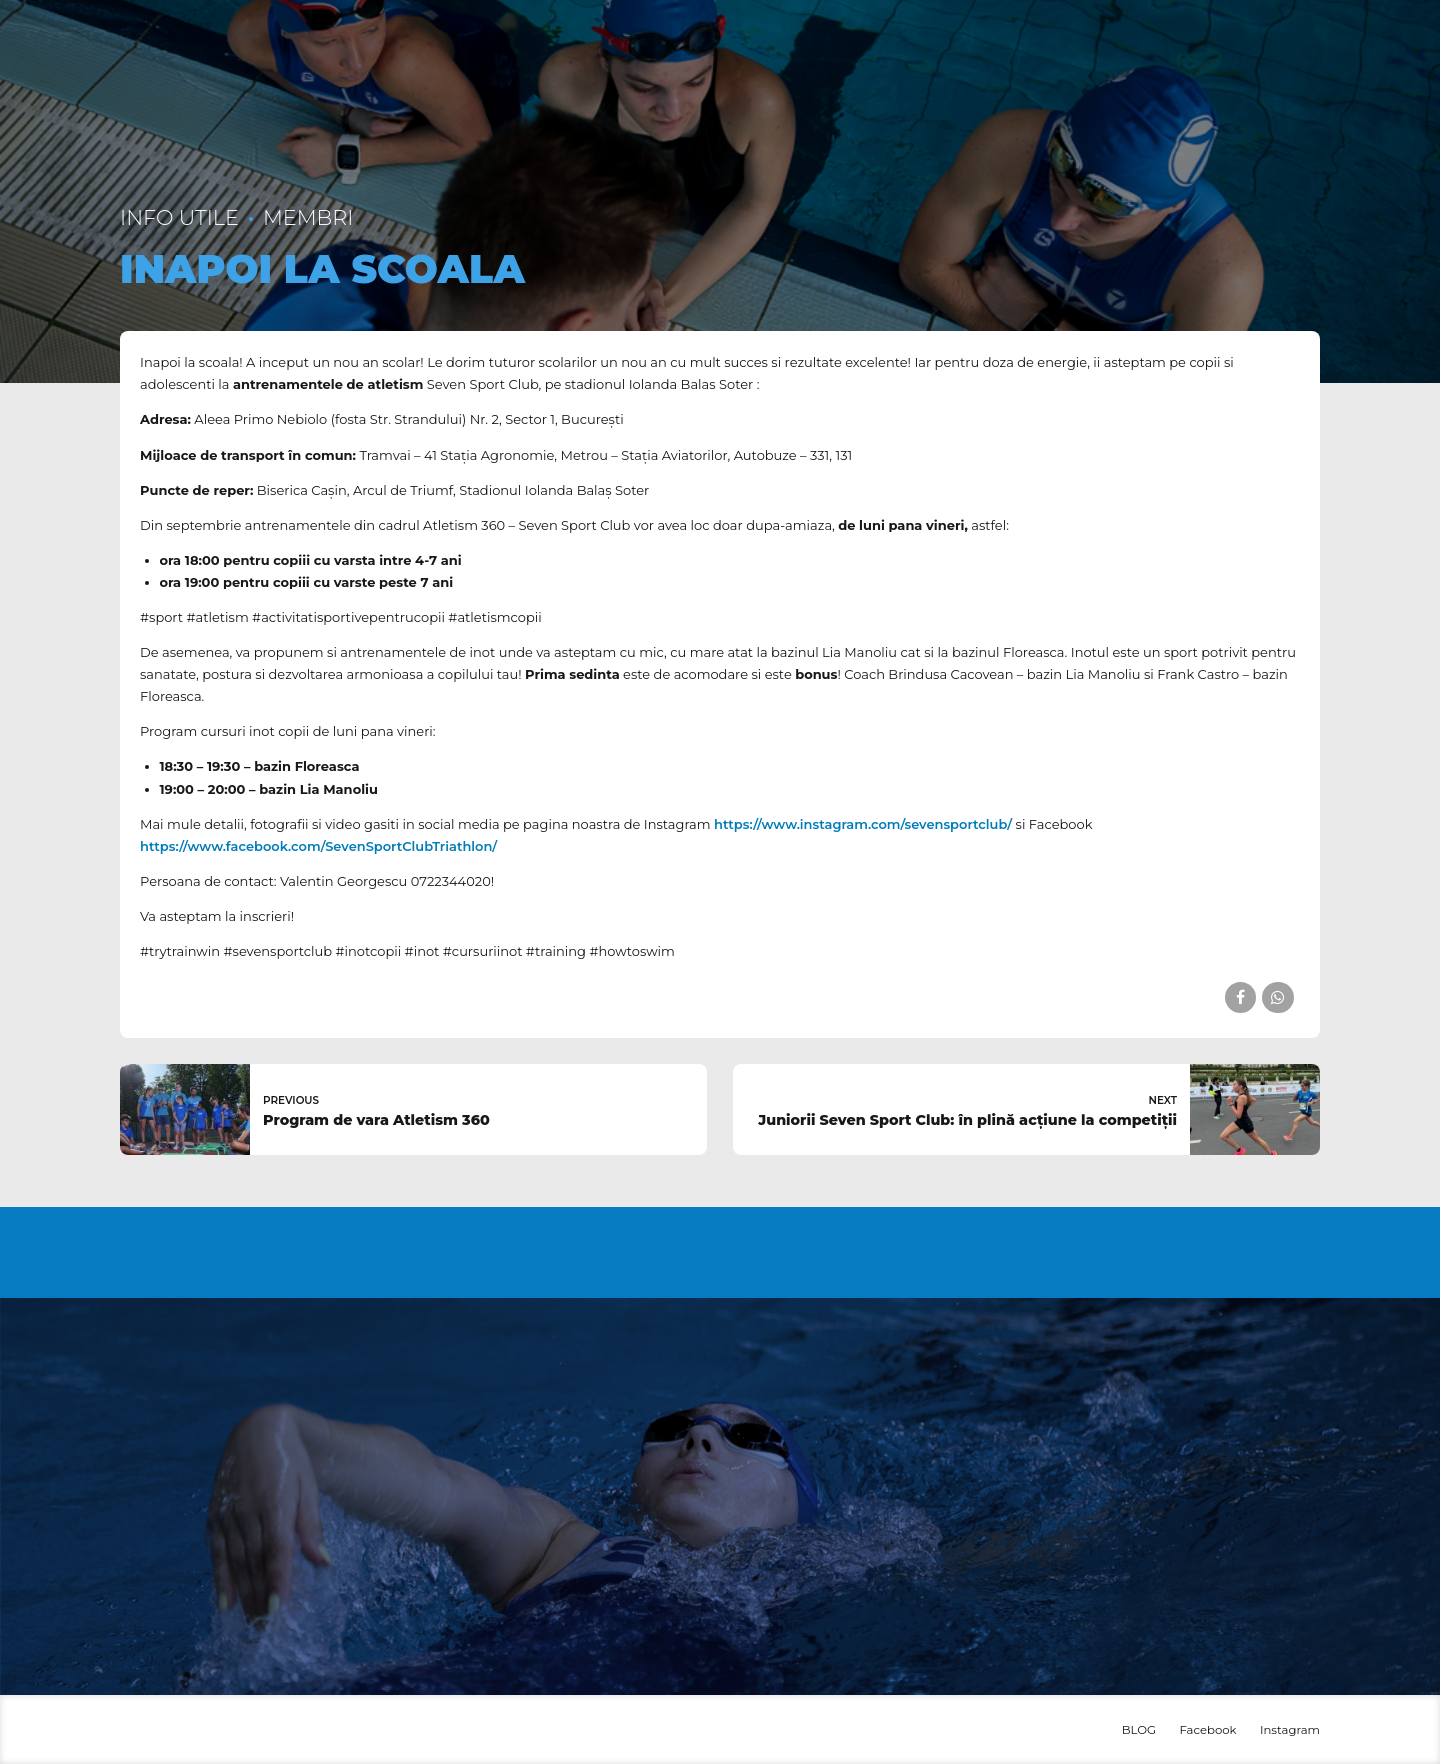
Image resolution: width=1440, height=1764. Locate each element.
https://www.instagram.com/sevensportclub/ (863, 824)
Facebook (1207, 1730)
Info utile (179, 217)
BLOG (1139, 1730)
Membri (308, 217)
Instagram (1290, 1730)
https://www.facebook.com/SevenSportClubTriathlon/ (320, 846)
